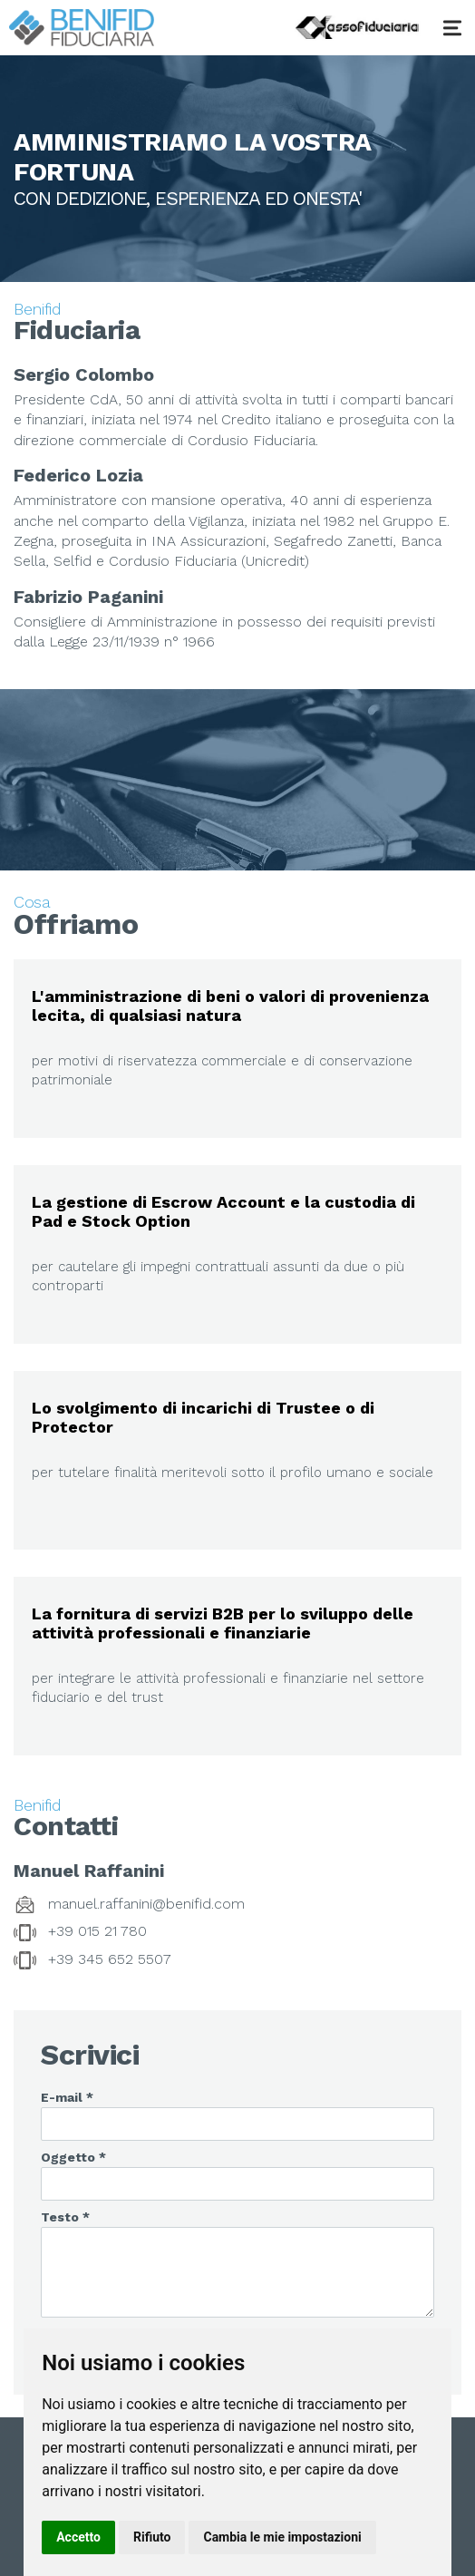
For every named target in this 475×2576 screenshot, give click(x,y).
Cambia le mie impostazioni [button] (282, 2537)
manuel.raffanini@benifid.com (146, 1903)
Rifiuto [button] (152, 2537)
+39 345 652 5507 (109, 1959)
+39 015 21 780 (97, 1930)
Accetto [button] (78, 2537)
